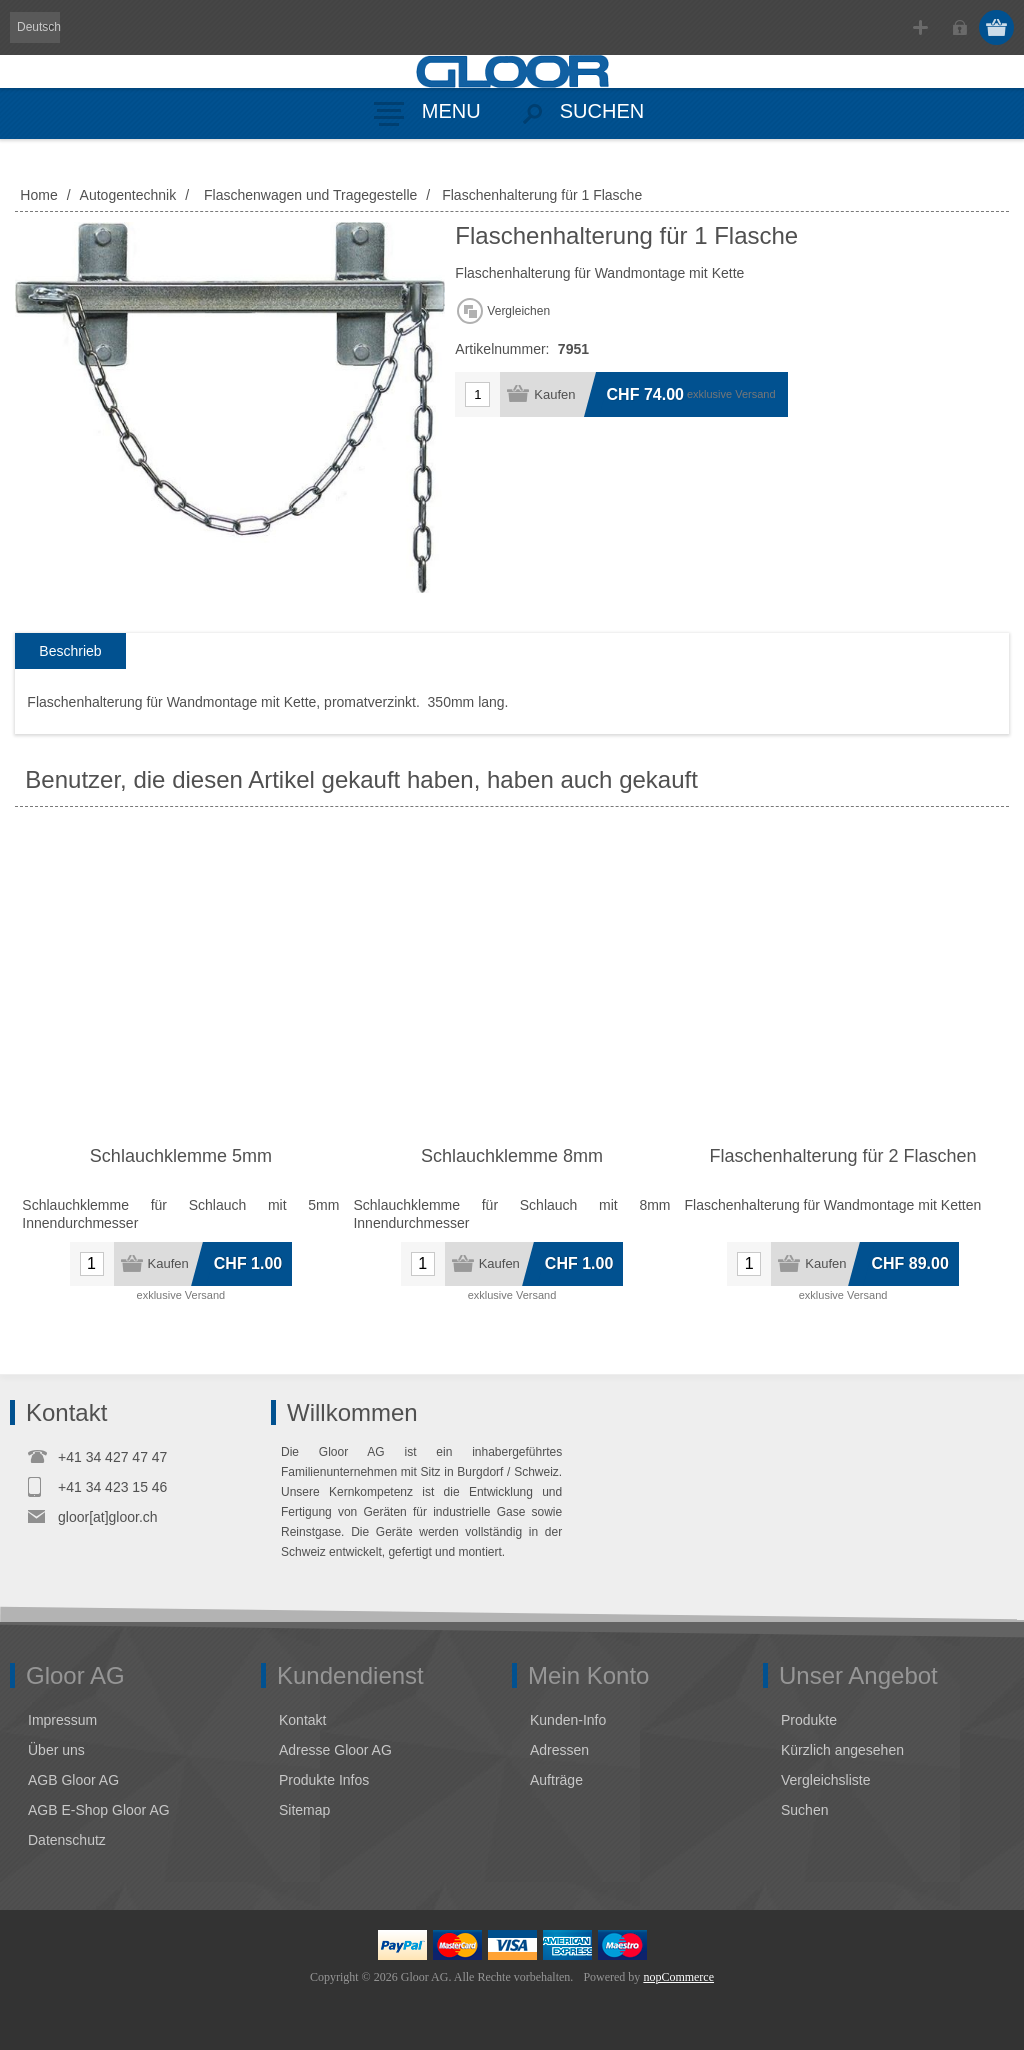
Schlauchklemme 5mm (181, 1156)
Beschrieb (70, 651)
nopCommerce (678, 1977)
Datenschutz (67, 1840)
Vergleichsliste (826, 1780)
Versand (755, 394)
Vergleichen (518, 311)
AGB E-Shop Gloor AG (99, 1810)
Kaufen (554, 394)
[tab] (70, 651)
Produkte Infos (324, 1780)
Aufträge (556, 1780)
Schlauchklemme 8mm (512, 1156)
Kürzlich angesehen (842, 1750)
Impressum (62, 1720)
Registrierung (920, 27)
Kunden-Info (568, 1720)
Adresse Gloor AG (335, 1750)
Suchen (804, 1810)
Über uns (56, 1750)
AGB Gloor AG (73, 1780)
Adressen (559, 1750)
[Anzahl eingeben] (477, 394)
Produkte (809, 1720)
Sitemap (304, 1810)
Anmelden (959, 27)
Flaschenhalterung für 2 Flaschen (842, 1156)
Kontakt (302, 1720)
